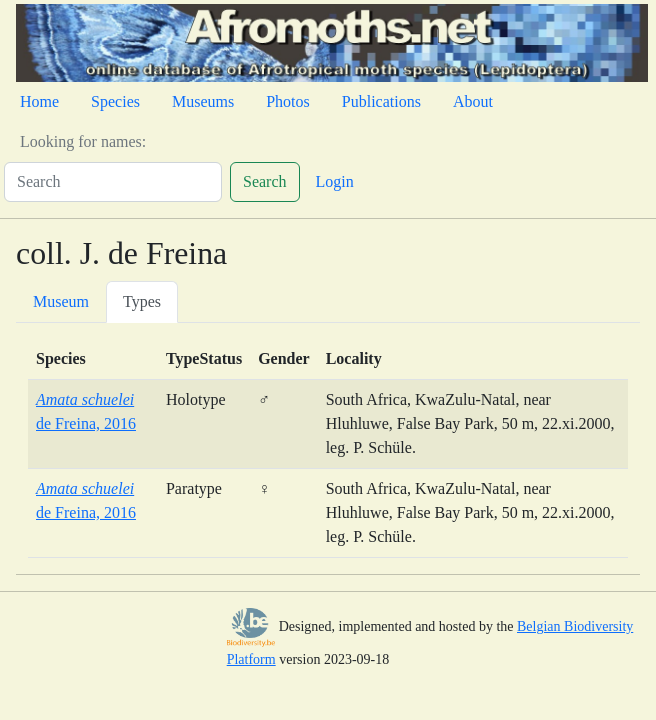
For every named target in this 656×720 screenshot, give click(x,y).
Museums (203, 101)
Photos (288, 101)
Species (115, 101)
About (473, 101)
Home (39, 101)
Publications (381, 101)
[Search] (113, 182)
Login (335, 181)
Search (265, 181)
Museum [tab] (61, 301)
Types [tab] (142, 301)
